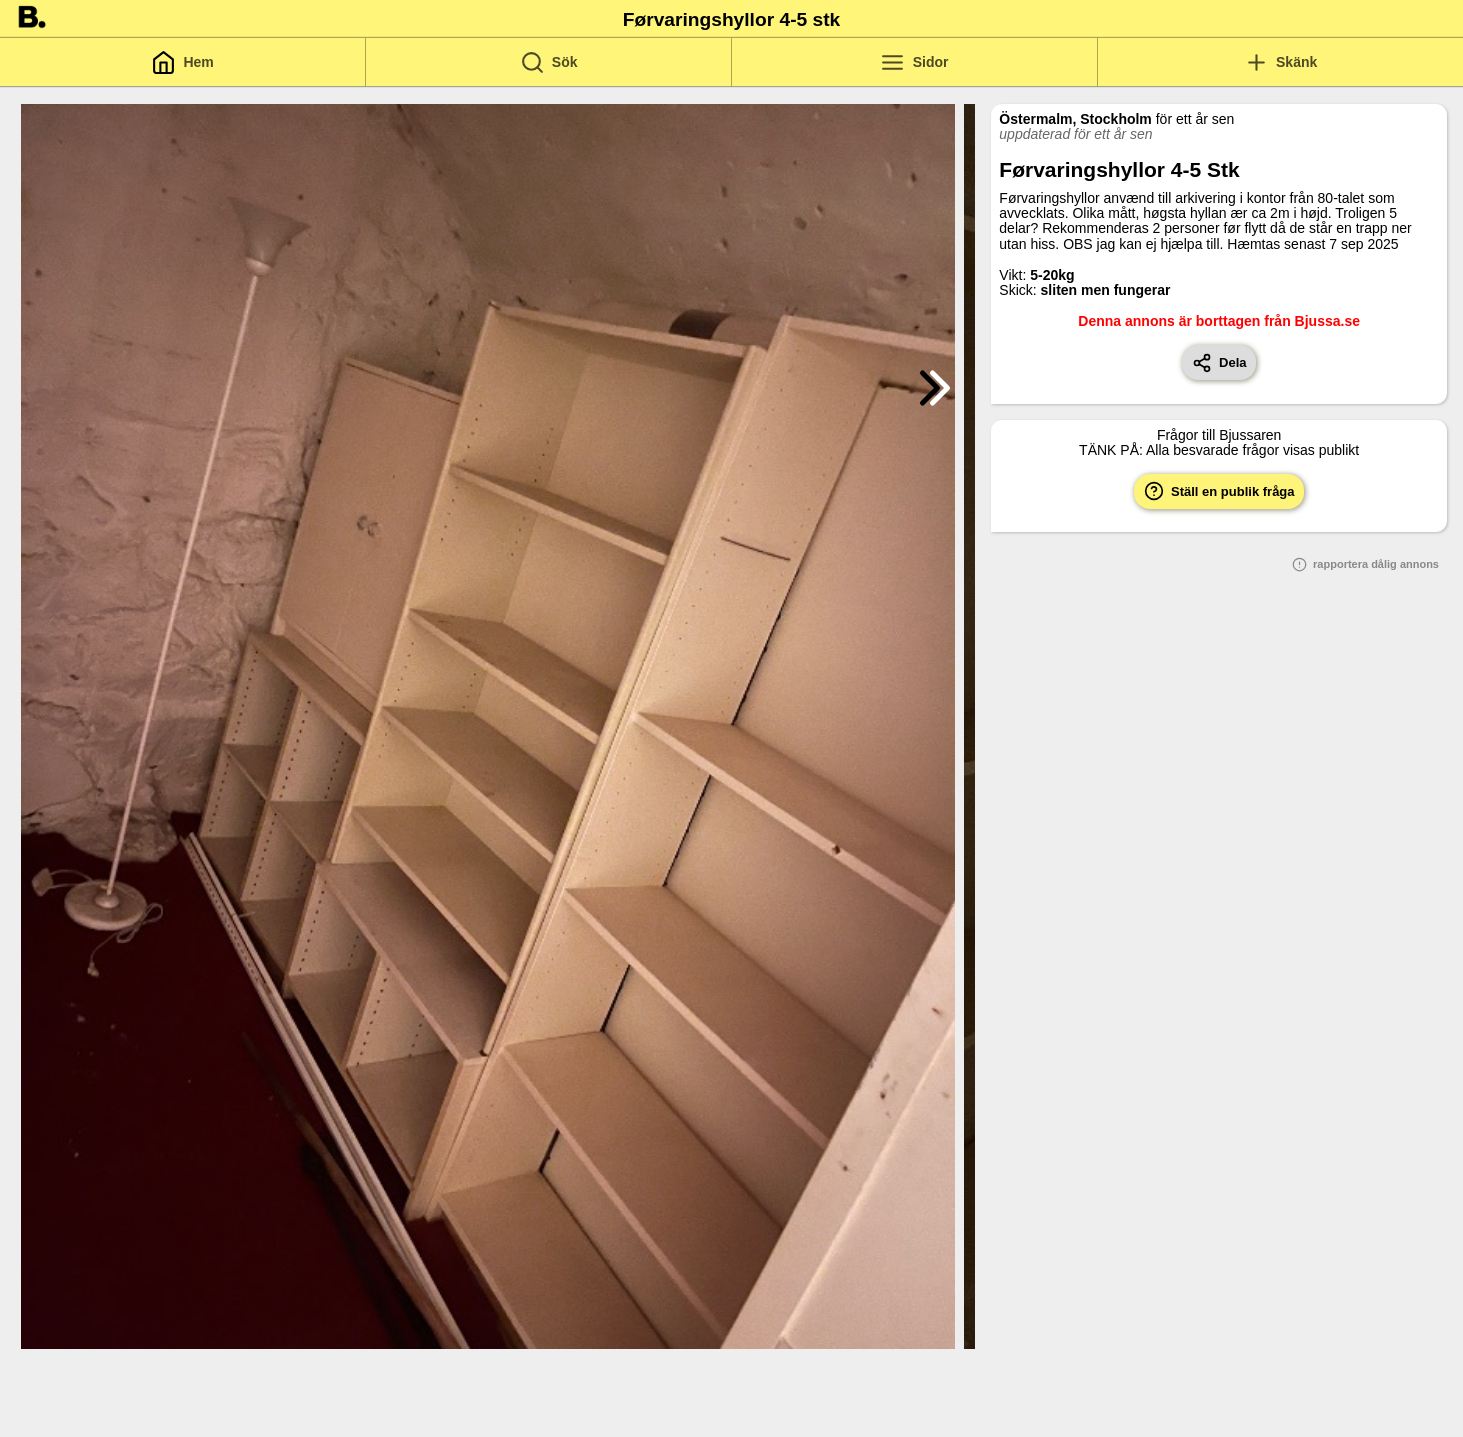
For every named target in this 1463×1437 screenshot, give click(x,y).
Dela (1219, 363)
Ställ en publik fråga (1219, 491)
